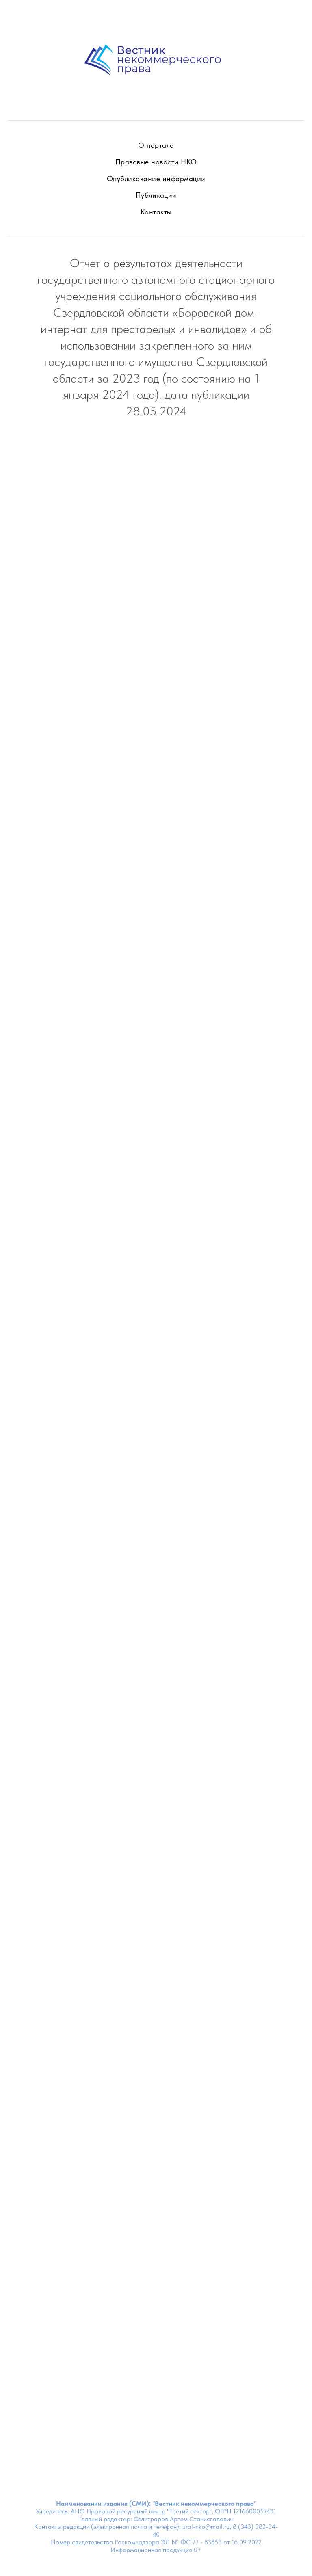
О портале (156, 145)
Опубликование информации (156, 178)
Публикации (156, 195)
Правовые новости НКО (156, 162)
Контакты (156, 212)
